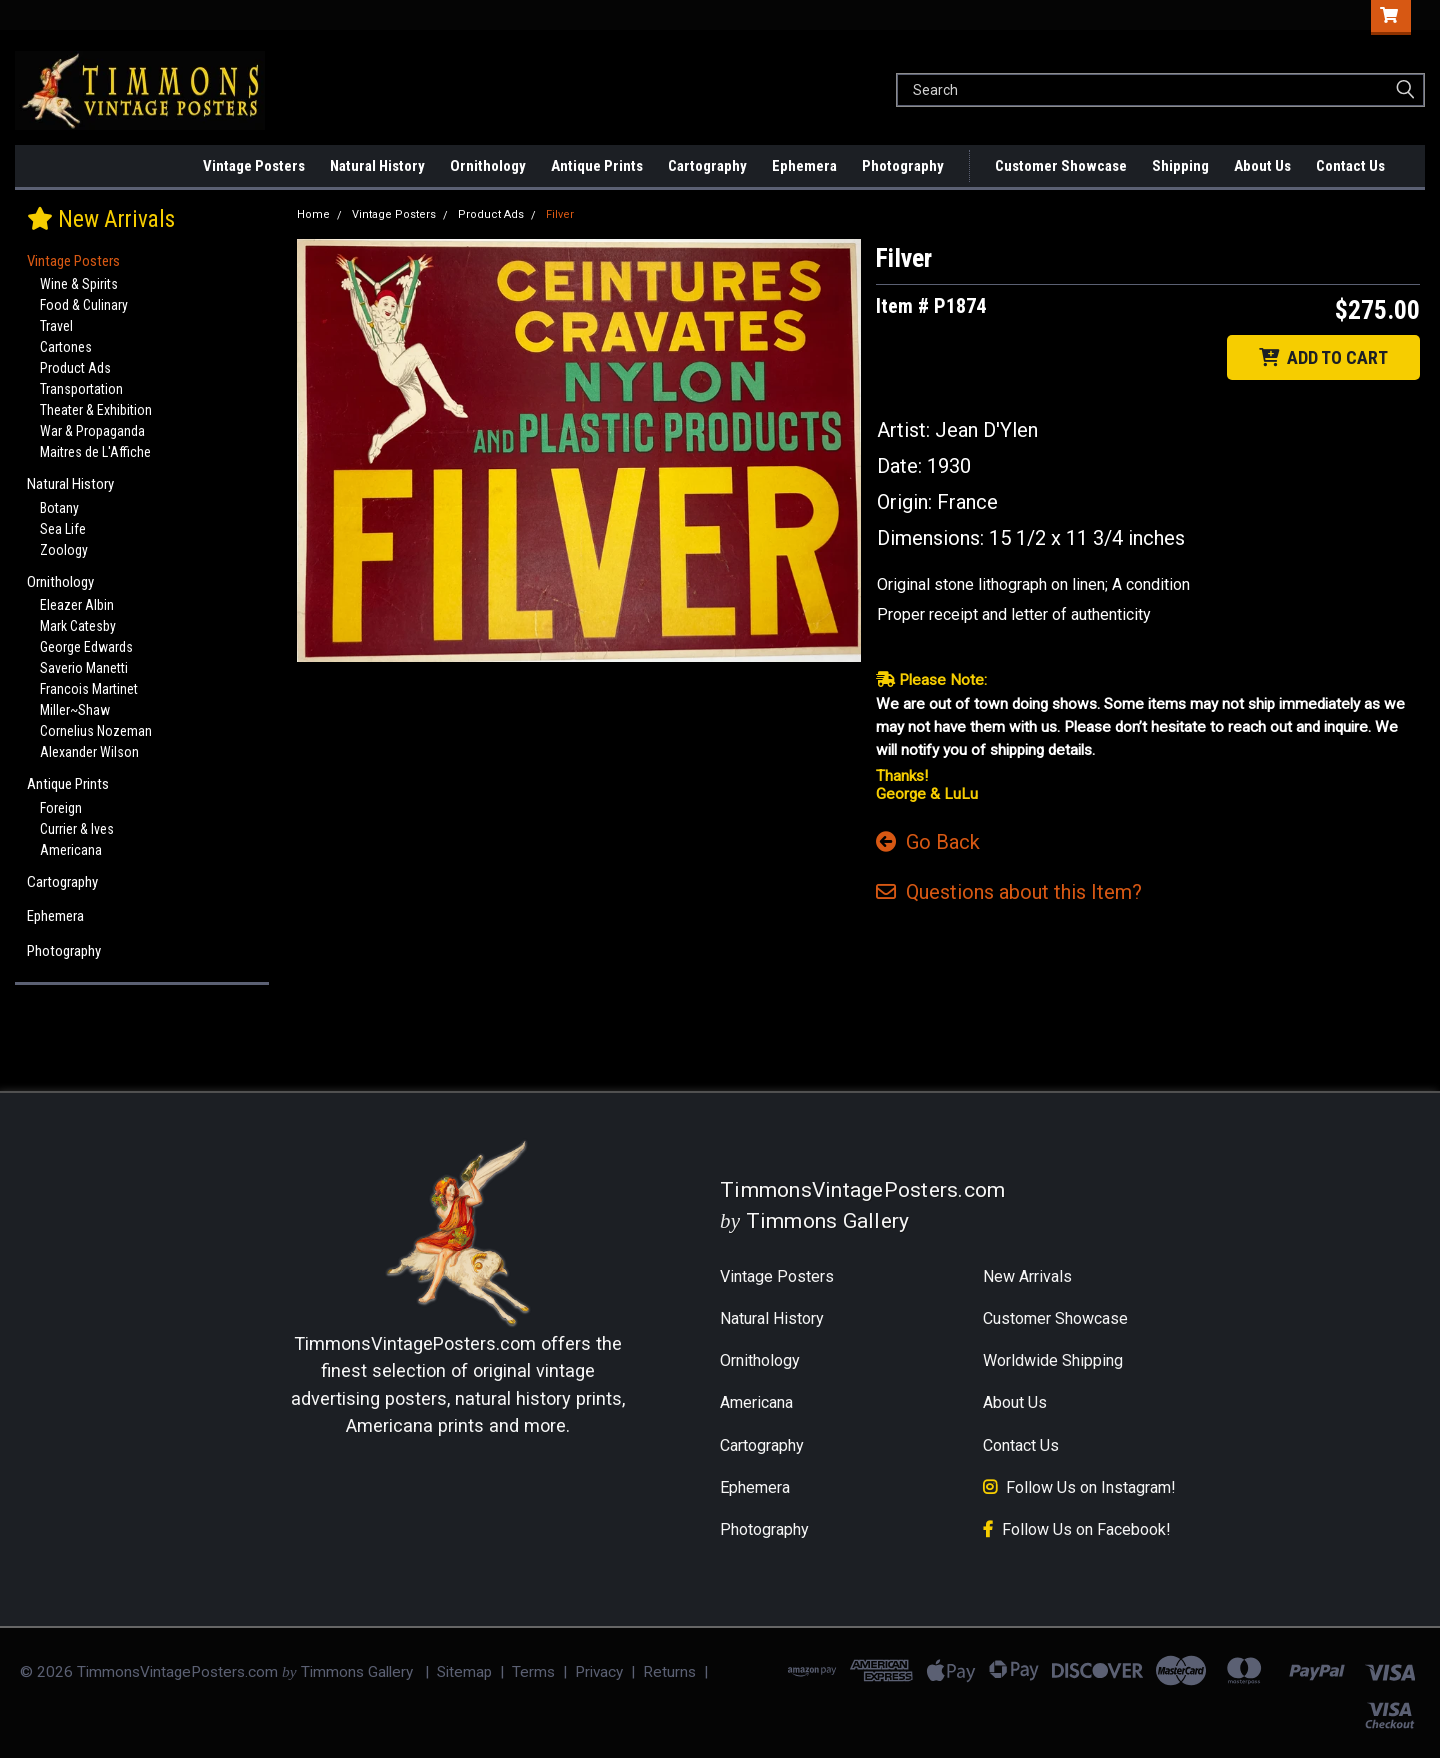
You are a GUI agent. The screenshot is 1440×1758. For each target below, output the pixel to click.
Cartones (66, 347)
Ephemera (804, 166)
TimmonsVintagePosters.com (415, 1343)
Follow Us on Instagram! (1091, 1487)
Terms (533, 1672)
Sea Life (63, 529)
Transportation (81, 389)
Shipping (1180, 166)
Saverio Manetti (84, 668)
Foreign (61, 808)
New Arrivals (188, 166)
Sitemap (464, 1672)
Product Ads (75, 368)
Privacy (599, 1672)
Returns (669, 1672)
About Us (1262, 166)
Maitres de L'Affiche (95, 452)
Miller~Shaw (75, 710)
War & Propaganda (92, 431)
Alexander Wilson (89, 752)
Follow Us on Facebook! (1086, 1529)
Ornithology (488, 166)
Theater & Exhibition (96, 410)
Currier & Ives (77, 829)
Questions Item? (1009, 892)
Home (313, 214)
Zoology (64, 550)
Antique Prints (597, 166)
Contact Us (1350, 166)
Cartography (707, 166)
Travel (56, 326)
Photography (903, 166)
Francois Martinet (89, 689)
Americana (71, 850)
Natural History (377, 166)
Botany (59, 508)
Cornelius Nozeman (96, 731)
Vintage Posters (254, 166)
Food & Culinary (84, 305)
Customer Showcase (1061, 166)
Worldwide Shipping (1053, 1360)
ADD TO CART (1323, 357)
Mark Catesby (78, 626)
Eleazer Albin (77, 605)
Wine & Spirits (79, 284)
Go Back (928, 842)
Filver (560, 214)
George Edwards (86, 647)
